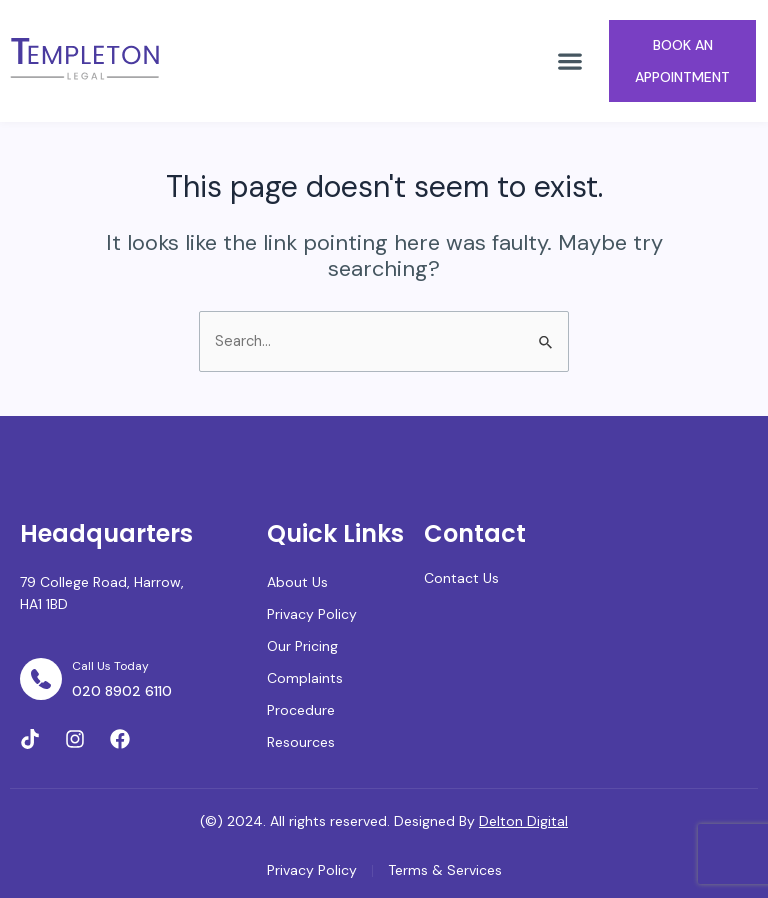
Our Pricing (302, 646)
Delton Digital (523, 821)
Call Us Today (110, 666)
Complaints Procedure (305, 694)
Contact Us (461, 578)
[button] (569, 60)
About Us (297, 582)
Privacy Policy (312, 614)
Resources (301, 742)
